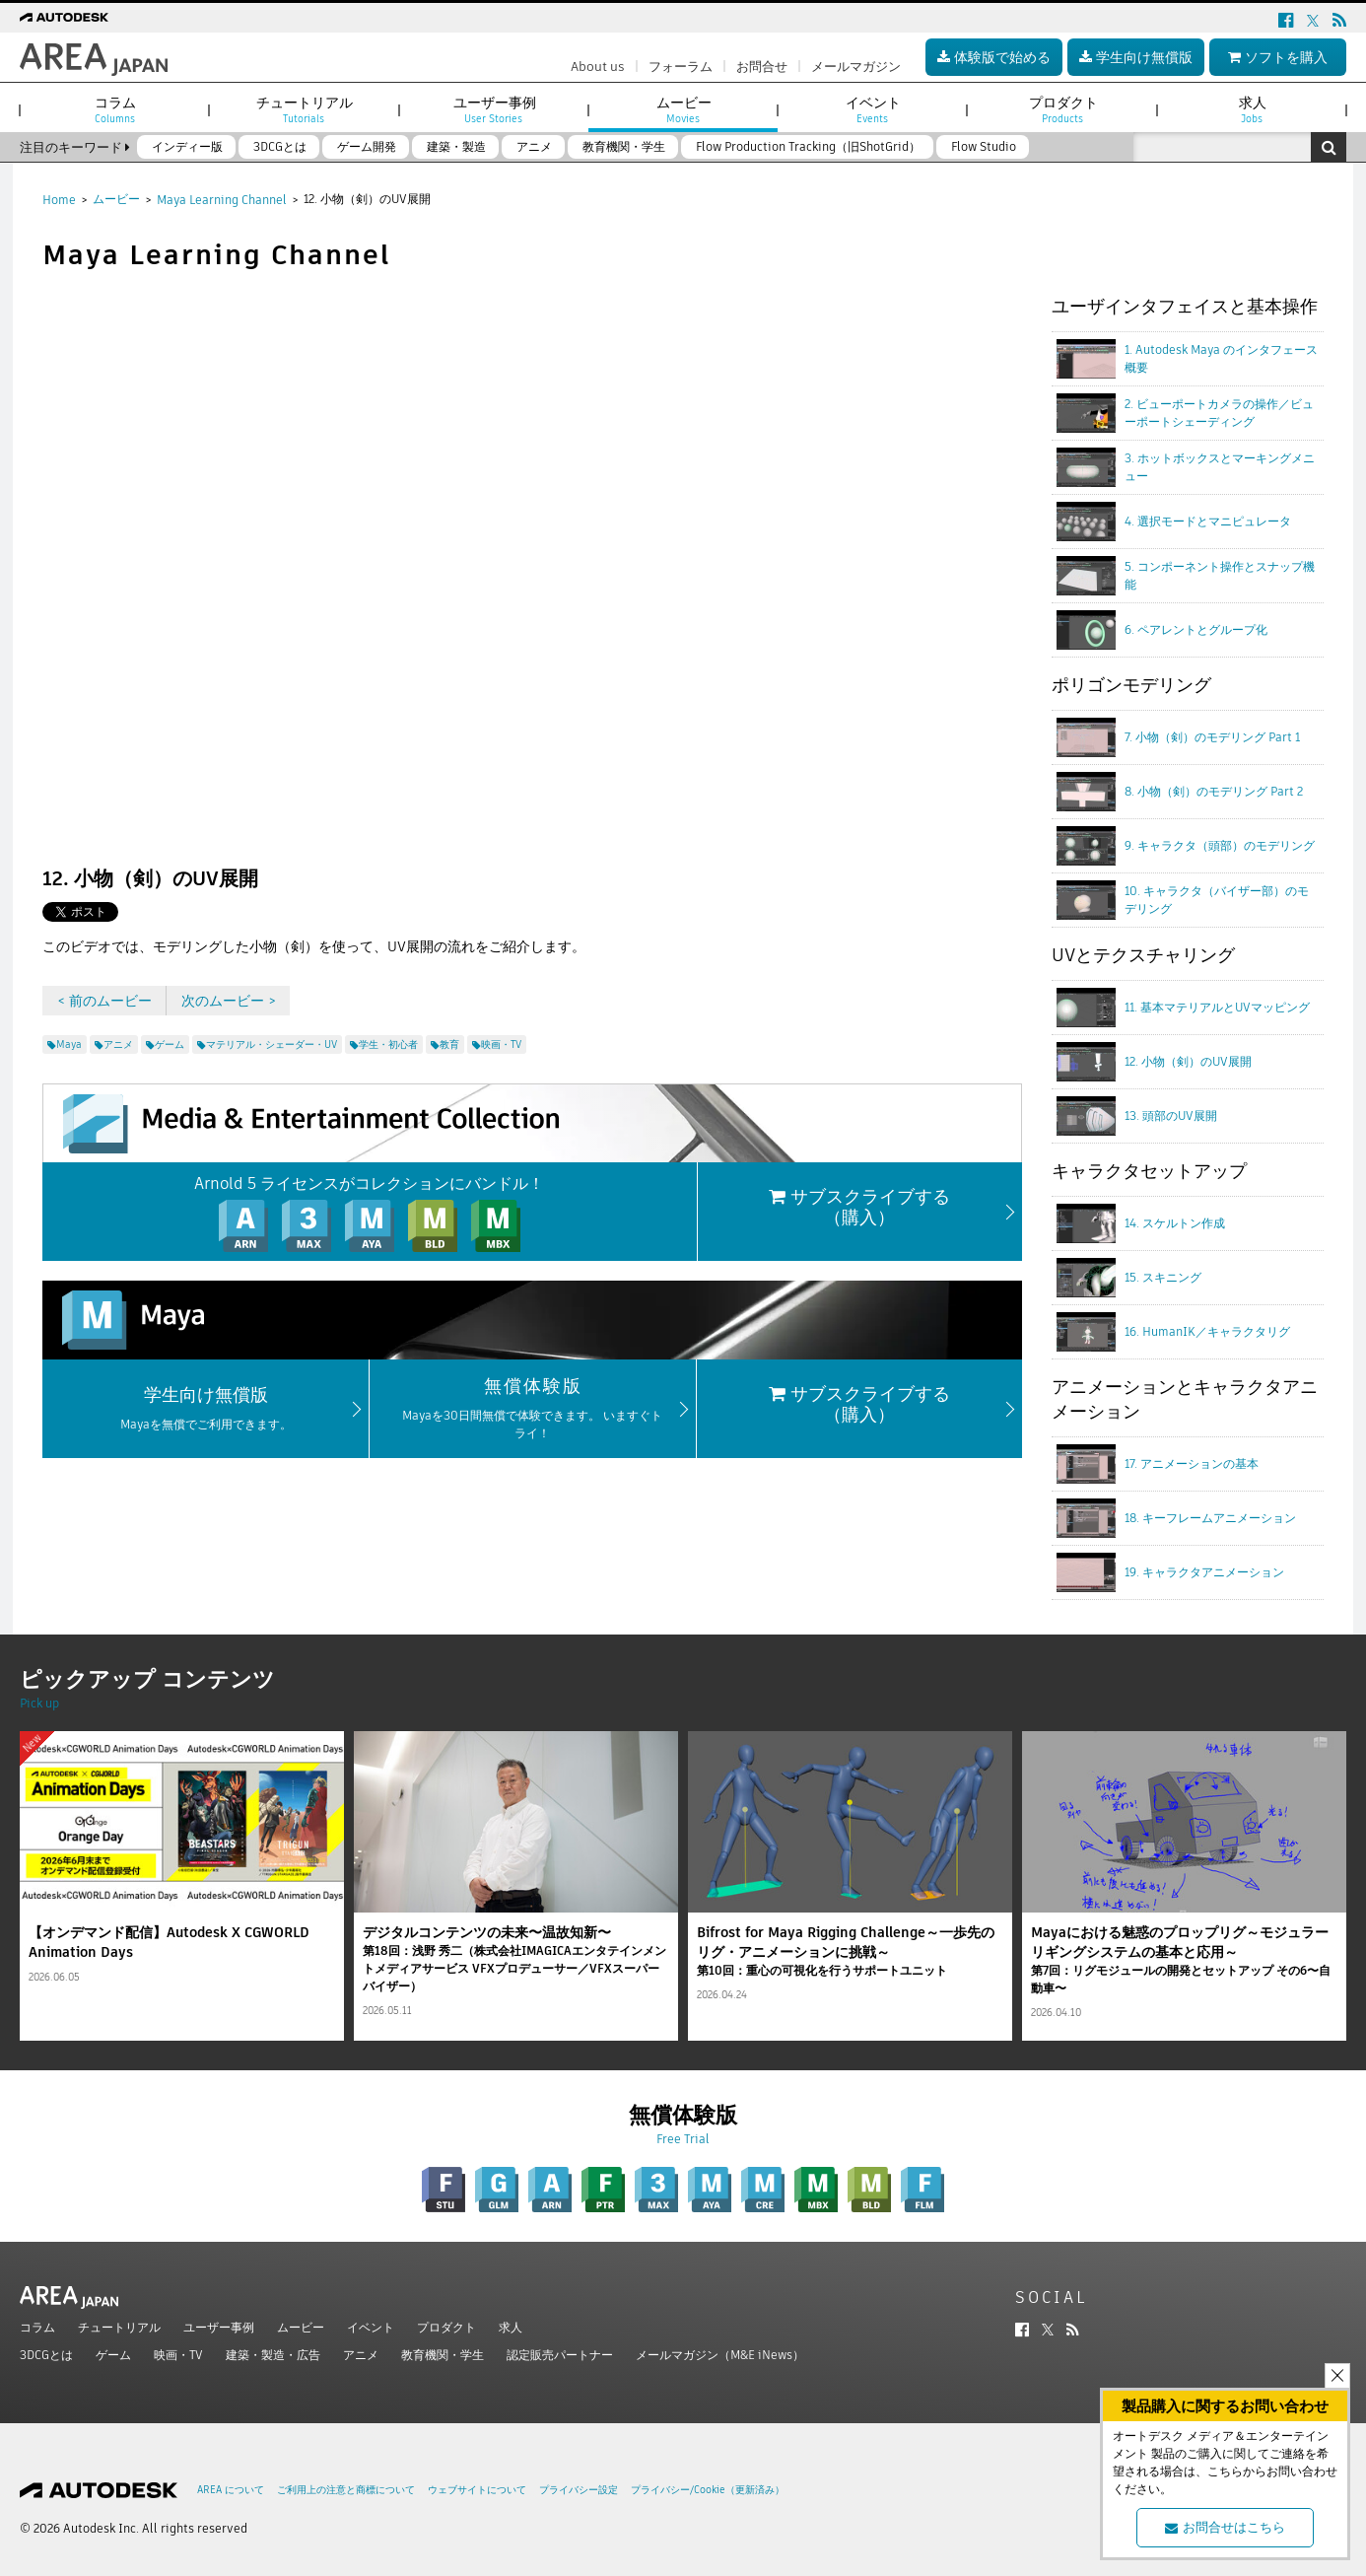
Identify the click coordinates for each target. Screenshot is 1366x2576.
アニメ (360, 2354)
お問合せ (761, 66)
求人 (510, 2327)
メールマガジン (856, 66)
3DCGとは (46, 2354)
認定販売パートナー (560, 2354)
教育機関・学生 (442, 2354)
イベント (370, 2327)
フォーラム (681, 66)
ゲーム (113, 2354)
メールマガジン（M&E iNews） (720, 2354)
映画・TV (178, 2354)
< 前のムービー (104, 1000)
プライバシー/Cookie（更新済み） (708, 2489)
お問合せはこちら (1225, 2527)
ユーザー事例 (218, 2327)
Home (59, 199)
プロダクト (446, 2327)
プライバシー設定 (578, 2489)
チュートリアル (119, 2327)
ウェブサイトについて (477, 2489)
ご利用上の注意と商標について (346, 2489)
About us (598, 66)
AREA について (230, 2489)
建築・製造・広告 (273, 2354)
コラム (37, 2327)
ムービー (116, 198)
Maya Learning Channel (222, 199)
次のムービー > (228, 1000)
